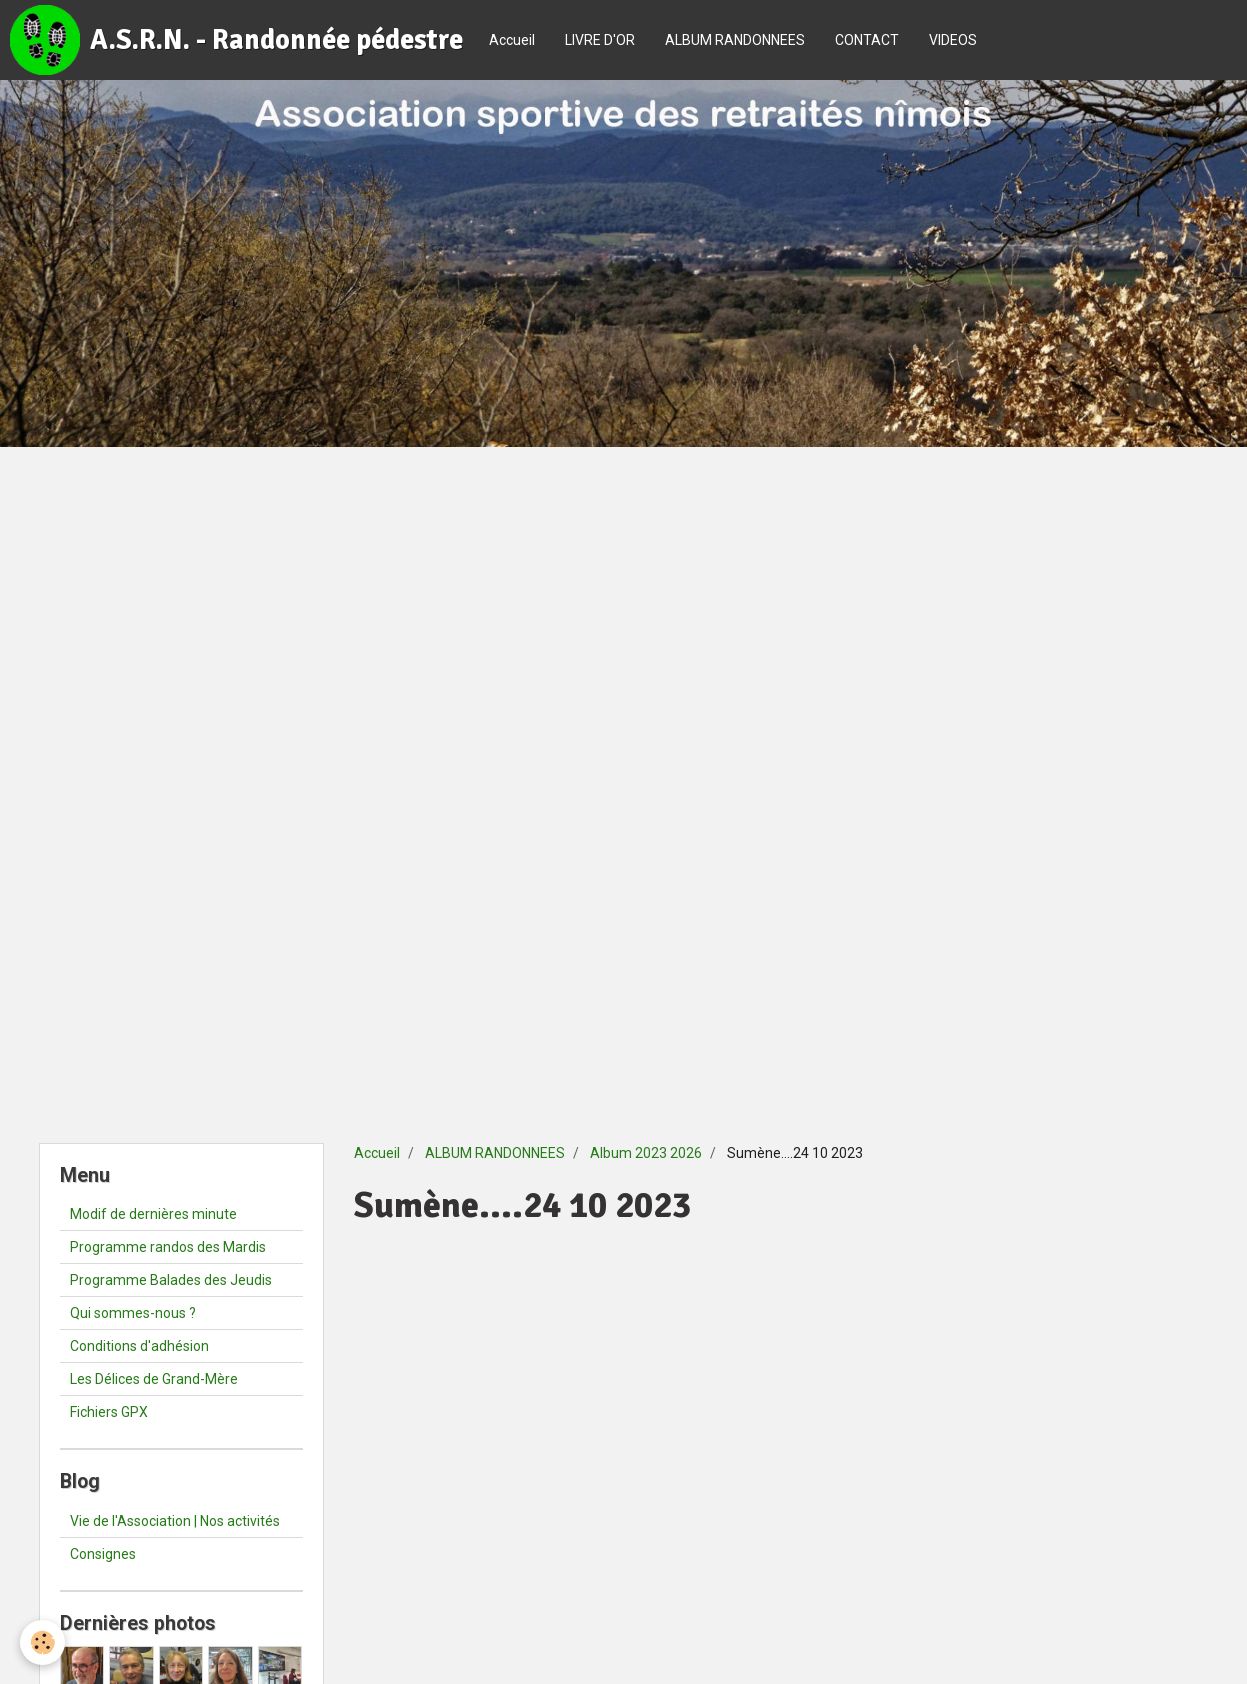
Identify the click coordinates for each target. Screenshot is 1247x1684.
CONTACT (867, 40)
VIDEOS (953, 40)
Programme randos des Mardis (168, 1247)
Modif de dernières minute (153, 1214)
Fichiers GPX (109, 1412)
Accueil (512, 40)
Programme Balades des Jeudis (171, 1280)
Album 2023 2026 (646, 1153)
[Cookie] (42, 1642)
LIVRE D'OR (600, 40)
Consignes (103, 1554)
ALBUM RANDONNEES (735, 40)
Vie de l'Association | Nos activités (175, 1521)
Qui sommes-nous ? (133, 1313)
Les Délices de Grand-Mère (154, 1379)
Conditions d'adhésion (139, 1346)
